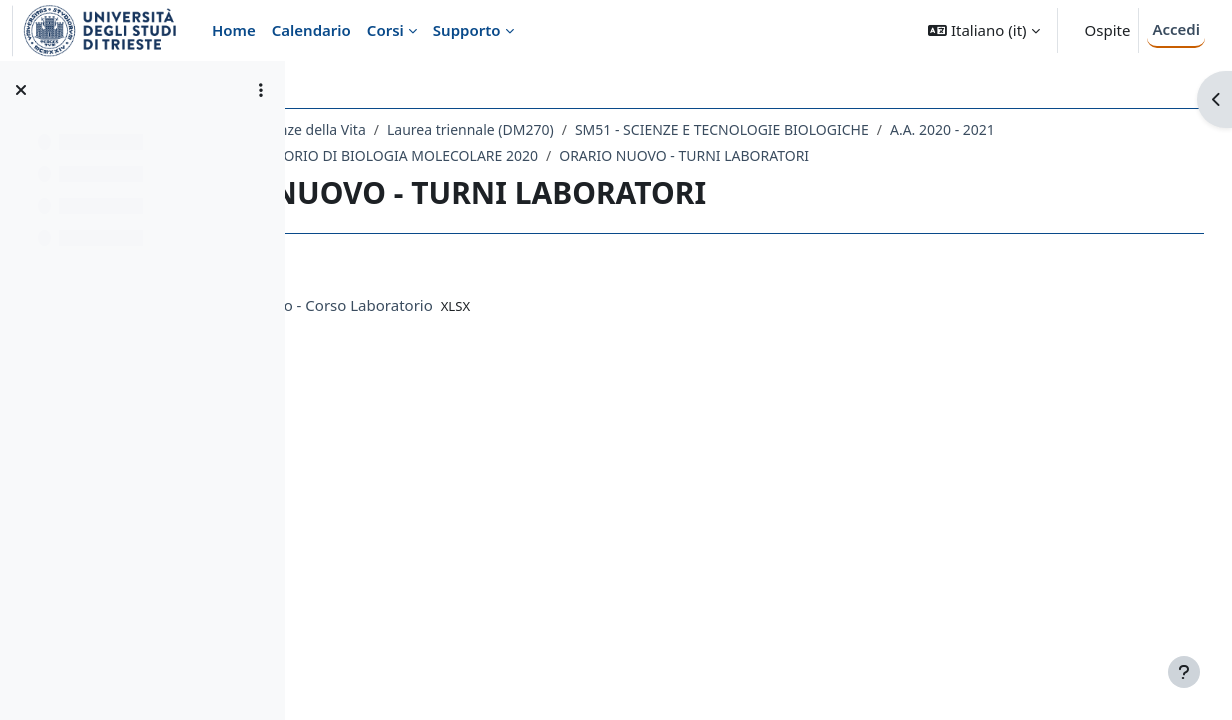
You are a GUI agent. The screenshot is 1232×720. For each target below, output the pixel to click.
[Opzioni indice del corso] (261, 90)
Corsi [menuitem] (385, 30)
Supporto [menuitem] (467, 30)
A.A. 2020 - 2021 (397, 155)
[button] (983, 30)
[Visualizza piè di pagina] (1184, 672)
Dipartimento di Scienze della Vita (434, 129)
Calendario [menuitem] (311, 30)
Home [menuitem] (234, 30)
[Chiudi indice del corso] (21, 90)
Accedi (1176, 29)
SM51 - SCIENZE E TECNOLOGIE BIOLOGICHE (900, 129)
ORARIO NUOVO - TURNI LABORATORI (989, 155)
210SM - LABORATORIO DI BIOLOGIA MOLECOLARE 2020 (656, 155)
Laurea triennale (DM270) (648, 129)
